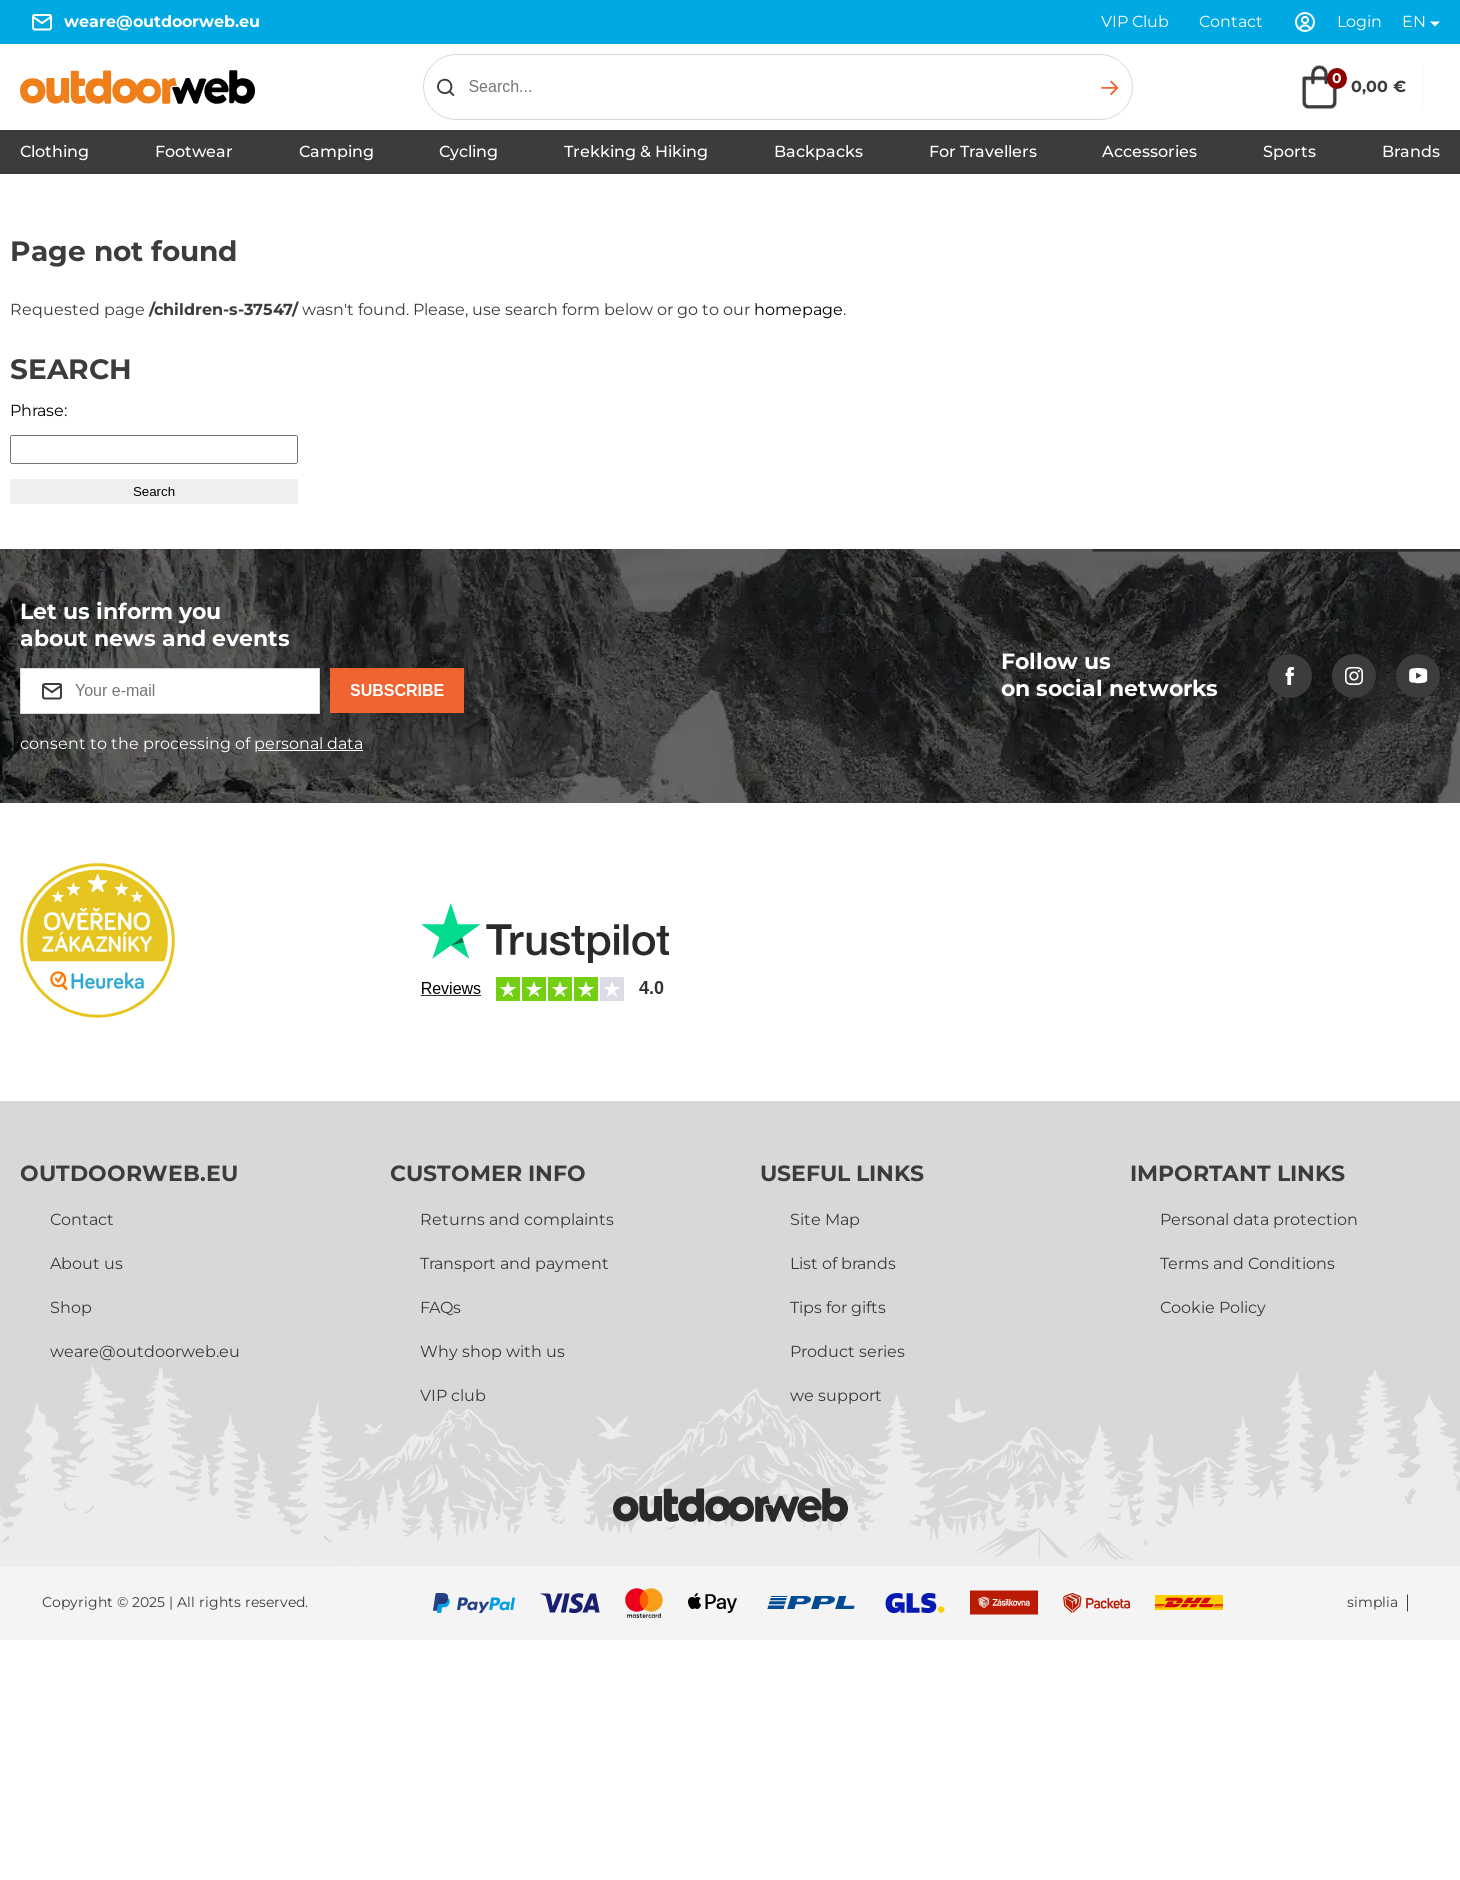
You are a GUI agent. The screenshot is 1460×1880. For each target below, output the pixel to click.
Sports (1289, 151)
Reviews (451, 988)
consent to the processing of (191, 743)
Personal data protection (1259, 1219)
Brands (1411, 151)
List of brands (843, 1263)
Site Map (825, 1219)
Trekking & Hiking (636, 151)
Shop (71, 1307)
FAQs (440, 1307)
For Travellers (983, 151)
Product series (847, 1351)
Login (1359, 21)
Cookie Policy (1213, 1307)
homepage (798, 309)
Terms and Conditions (1247, 1263)
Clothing (54, 151)
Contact (1231, 21)
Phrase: (38, 410)
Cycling (468, 151)
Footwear (194, 151)
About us (86, 1263)
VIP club (453, 1395)
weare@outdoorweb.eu (162, 21)
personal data (308, 743)
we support (836, 1395)
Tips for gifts (838, 1307)
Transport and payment (514, 1263)
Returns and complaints (517, 1219)
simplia (1372, 1602)
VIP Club (1135, 21)
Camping (336, 151)
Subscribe (397, 690)
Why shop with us (492, 1351)
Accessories (1149, 151)
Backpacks (818, 151)
